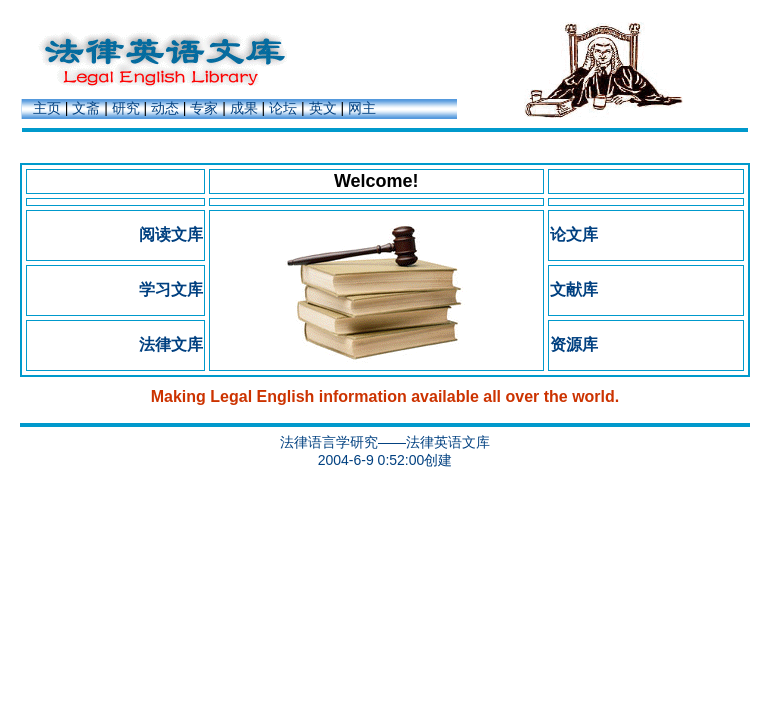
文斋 (86, 108)
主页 (47, 108)
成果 (244, 108)
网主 (362, 108)
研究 (126, 108)
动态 (165, 108)
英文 (323, 108)
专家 (204, 108)
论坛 (283, 108)
